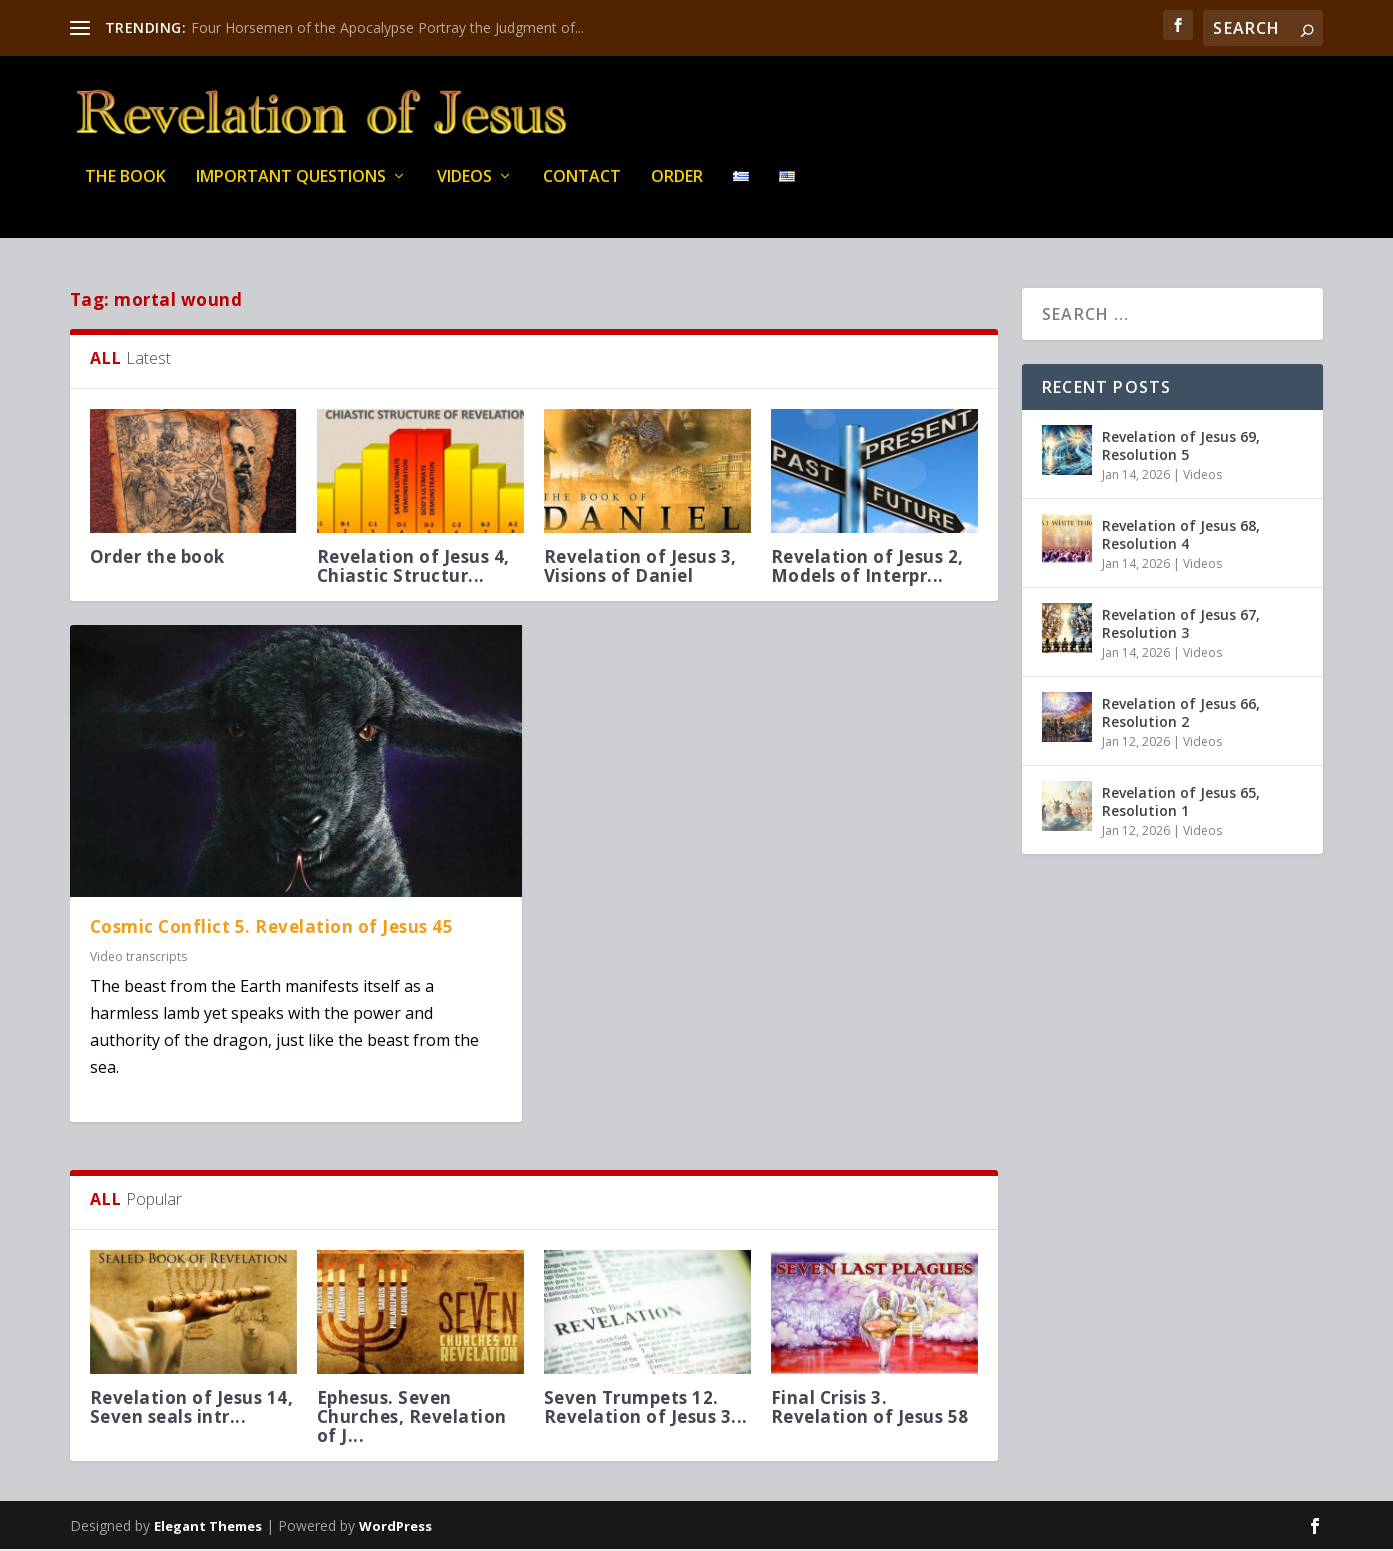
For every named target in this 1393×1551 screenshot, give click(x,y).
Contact (582, 189)
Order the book (157, 558)
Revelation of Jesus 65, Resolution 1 (1181, 803)
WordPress (395, 1528)
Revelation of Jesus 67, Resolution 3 (1181, 625)
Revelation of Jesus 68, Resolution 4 (1181, 536)
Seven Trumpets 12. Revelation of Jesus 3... (646, 1409)
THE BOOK (125, 189)
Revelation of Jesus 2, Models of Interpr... (867, 568)
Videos (464, 189)
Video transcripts (138, 959)
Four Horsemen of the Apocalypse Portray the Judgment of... (387, 27)
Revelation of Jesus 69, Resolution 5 (1181, 447)
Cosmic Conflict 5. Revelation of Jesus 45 (272, 928)
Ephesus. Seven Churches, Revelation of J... (412, 1418)
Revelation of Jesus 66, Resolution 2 (1181, 714)
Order (677, 189)
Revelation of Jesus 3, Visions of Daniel (640, 568)
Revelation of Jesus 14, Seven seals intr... (192, 1409)
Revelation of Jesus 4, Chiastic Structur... (413, 568)
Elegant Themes (208, 1528)
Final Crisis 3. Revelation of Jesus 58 (870, 1409)
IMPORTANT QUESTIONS (291, 189)
